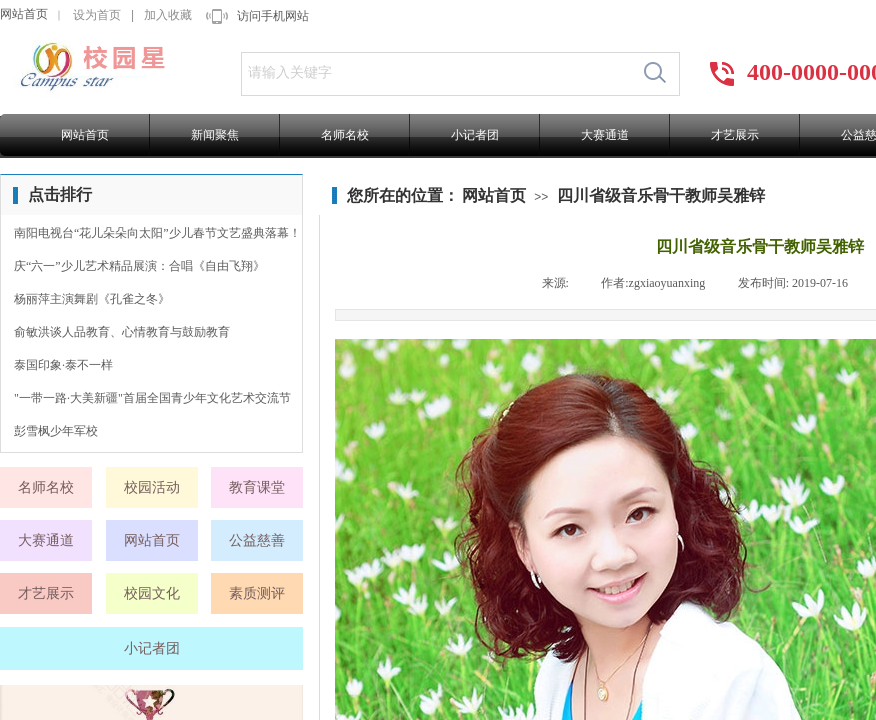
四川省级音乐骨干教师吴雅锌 (661, 195)
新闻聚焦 (215, 135)
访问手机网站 (273, 16)
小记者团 (475, 135)
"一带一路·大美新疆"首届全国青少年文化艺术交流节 (152, 398)
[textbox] (436, 73)
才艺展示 (735, 135)
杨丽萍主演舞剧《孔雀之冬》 (92, 299)
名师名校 (345, 135)
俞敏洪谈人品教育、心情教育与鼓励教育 (122, 332)
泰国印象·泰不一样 (63, 365)
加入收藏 (168, 15)
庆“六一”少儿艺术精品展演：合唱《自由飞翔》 (139, 266)
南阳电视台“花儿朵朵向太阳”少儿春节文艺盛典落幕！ (157, 233)
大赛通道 (605, 135)
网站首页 (24, 14)
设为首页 (97, 15)
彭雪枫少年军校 (56, 431)
